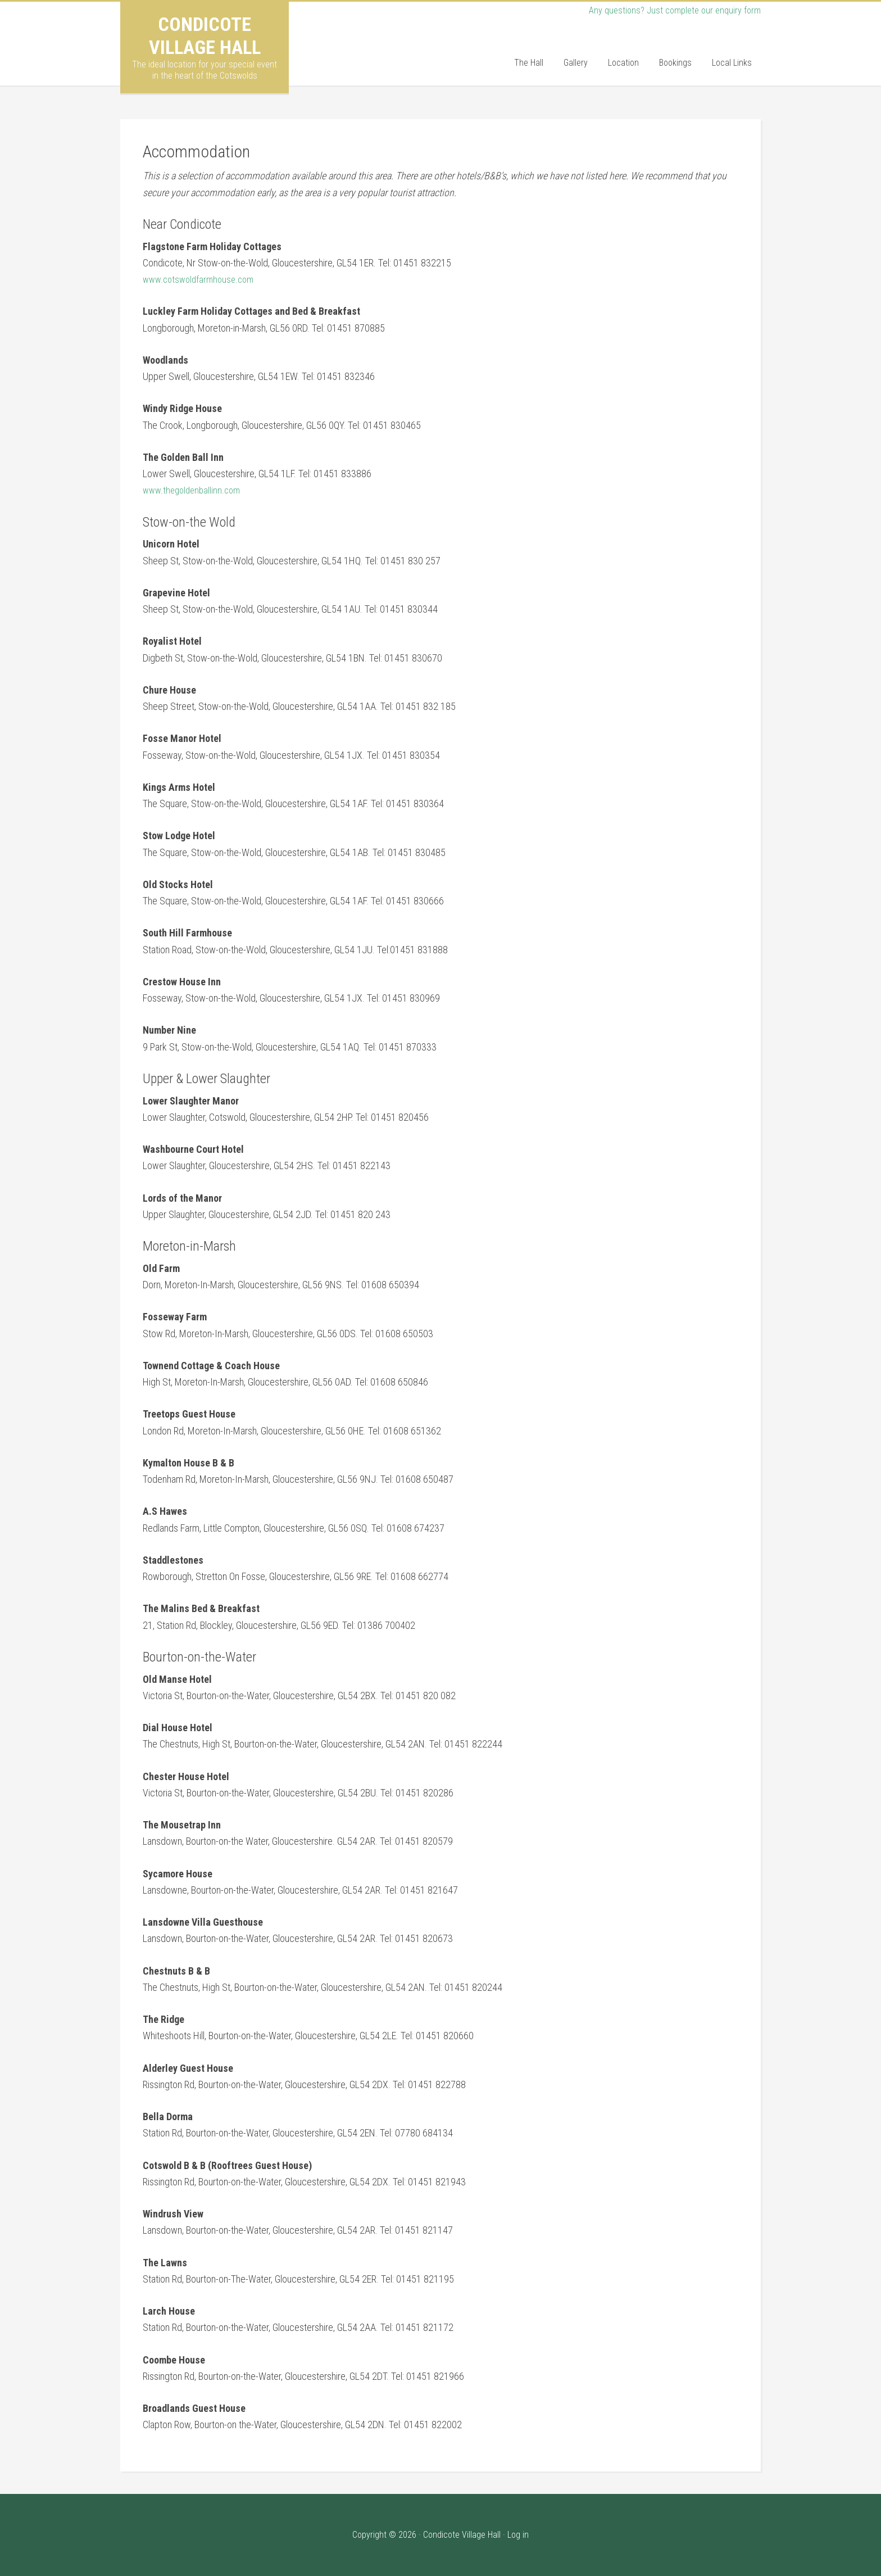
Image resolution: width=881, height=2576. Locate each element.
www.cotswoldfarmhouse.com (202, 279)
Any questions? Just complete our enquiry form (669, 10)
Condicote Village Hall (205, 35)
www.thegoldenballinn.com (195, 490)
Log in (518, 2534)
